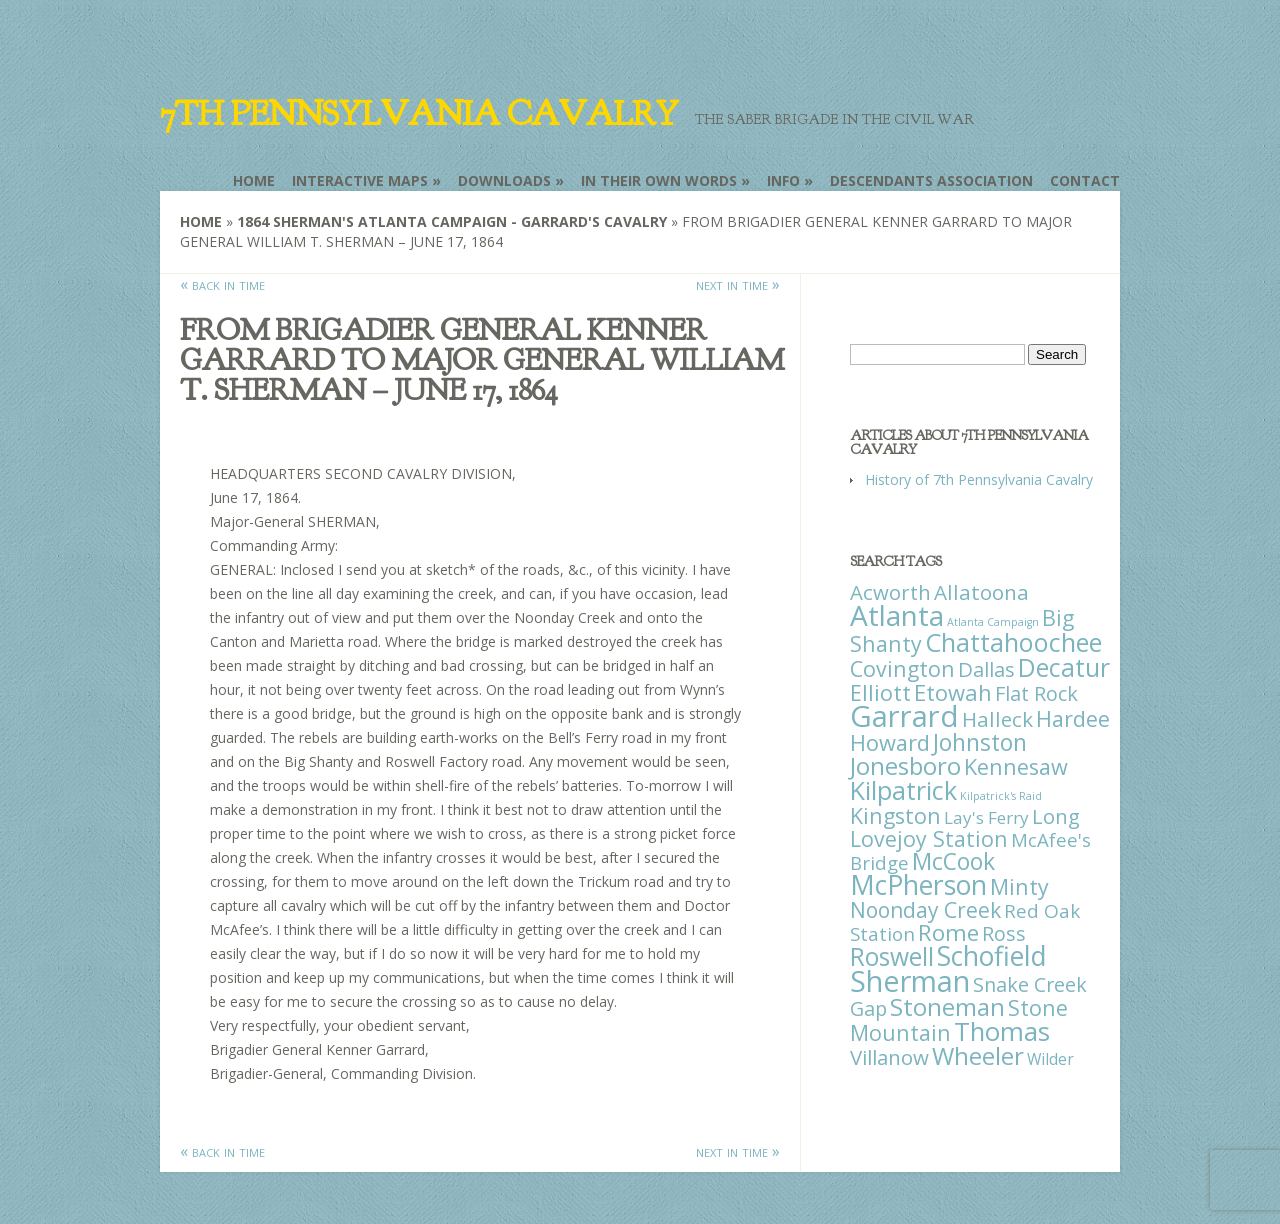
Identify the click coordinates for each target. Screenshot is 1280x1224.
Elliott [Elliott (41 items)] (880, 692)
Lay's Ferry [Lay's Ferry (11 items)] (986, 817)
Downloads (504, 180)
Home (254, 180)
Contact (1085, 180)
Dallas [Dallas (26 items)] (986, 669)
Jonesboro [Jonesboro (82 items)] (905, 765)
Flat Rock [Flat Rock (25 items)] (1036, 693)
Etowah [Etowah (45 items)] (953, 692)
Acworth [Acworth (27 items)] (890, 592)
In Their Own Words (659, 180)
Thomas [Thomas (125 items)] (1002, 1031)
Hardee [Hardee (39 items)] (1073, 718)
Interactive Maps (360, 180)
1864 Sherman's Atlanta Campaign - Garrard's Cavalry (452, 221)
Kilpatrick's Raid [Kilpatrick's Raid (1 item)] (1001, 796)
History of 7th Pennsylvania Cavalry (979, 479)
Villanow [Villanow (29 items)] (889, 1057)
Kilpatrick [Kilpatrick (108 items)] (903, 790)
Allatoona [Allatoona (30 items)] (981, 592)
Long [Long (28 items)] (1056, 816)
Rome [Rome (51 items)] (948, 932)
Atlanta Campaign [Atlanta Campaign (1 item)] (993, 622)
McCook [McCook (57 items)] (953, 861)
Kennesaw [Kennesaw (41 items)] (1016, 766)
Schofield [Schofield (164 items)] (992, 955)
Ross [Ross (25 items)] (1004, 933)
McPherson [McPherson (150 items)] (918, 885)
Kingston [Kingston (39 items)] (895, 815)
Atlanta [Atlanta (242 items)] (897, 615)
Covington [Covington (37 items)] (902, 668)
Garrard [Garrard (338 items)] (904, 716)
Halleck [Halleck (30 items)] (997, 719)
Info (783, 180)
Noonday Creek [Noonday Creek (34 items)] (925, 910)
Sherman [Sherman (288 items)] (910, 980)
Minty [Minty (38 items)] (1019, 886)
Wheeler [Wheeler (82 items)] (978, 1055)
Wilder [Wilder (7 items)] (1050, 1059)
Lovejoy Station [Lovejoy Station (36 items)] (929, 838)
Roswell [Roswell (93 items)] (892, 956)
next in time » (738, 284)
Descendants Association (931, 180)
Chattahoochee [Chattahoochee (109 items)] (1013, 642)
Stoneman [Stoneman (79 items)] (947, 1006)
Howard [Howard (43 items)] (890, 742)
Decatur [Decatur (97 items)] (1064, 667)
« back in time (222, 284)
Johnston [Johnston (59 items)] (980, 742)
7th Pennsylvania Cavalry (419, 114)
